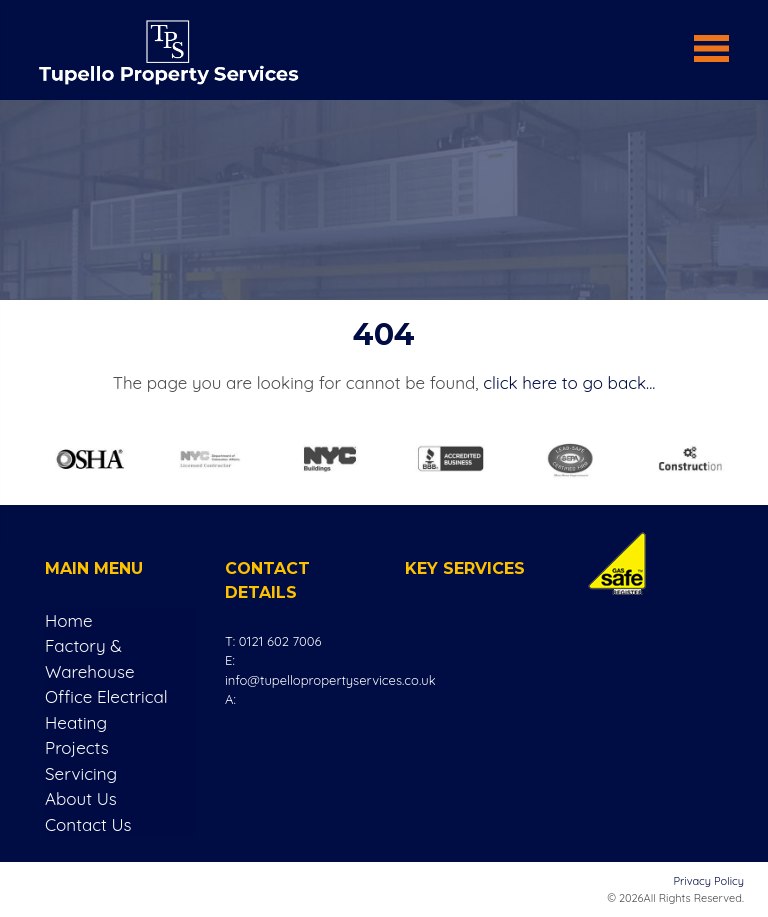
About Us (81, 798)
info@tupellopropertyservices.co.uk (330, 680)
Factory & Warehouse (90, 658)
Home (69, 620)
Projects (77, 747)
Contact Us (88, 824)
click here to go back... (569, 382)
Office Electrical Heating (106, 709)
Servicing (81, 773)
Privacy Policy (709, 881)
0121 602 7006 (280, 641)
